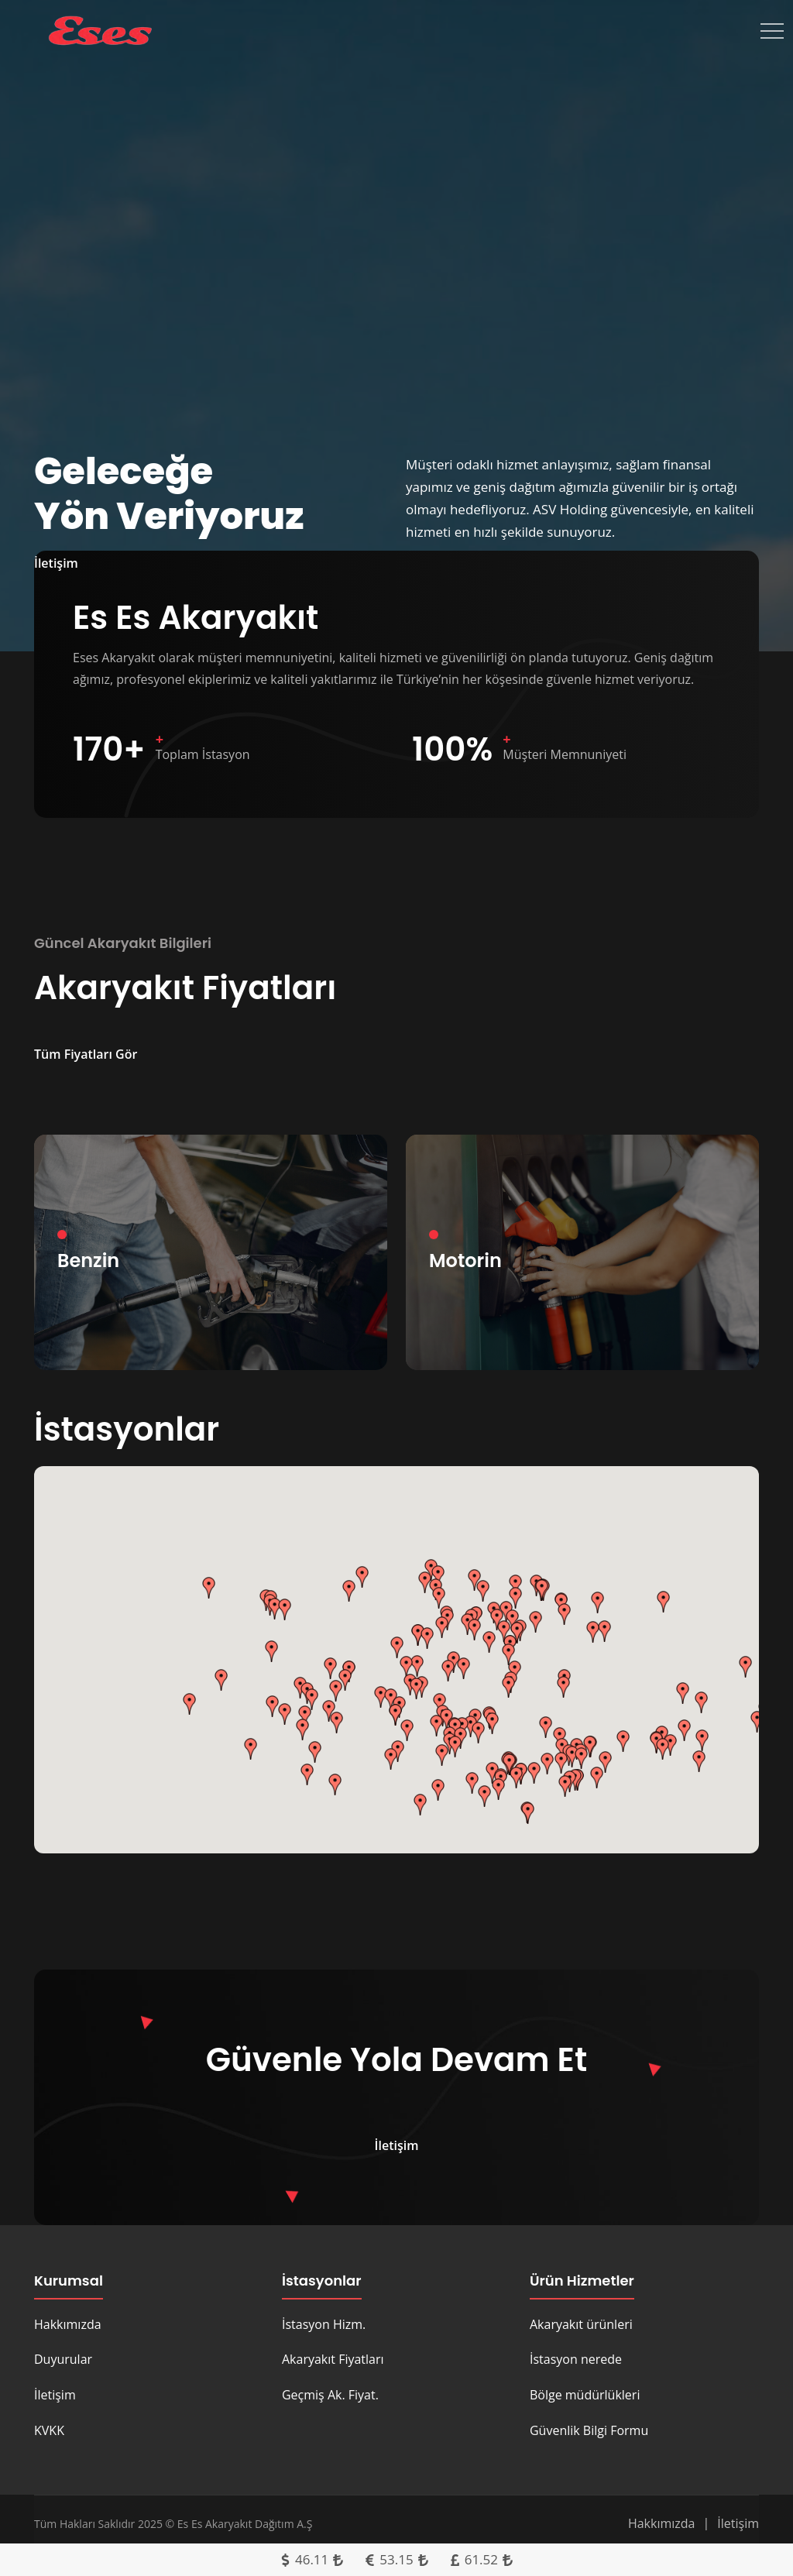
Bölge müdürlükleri (585, 2394)
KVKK (49, 2430)
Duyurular (63, 2359)
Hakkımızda (67, 2324)
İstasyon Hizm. (324, 2324)
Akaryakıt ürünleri (581, 2324)
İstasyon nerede (576, 2359)
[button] (209, 1588)
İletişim (55, 2394)
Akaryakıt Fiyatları (333, 2359)
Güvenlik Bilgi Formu (589, 2430)
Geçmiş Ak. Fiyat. (330, 2394)
